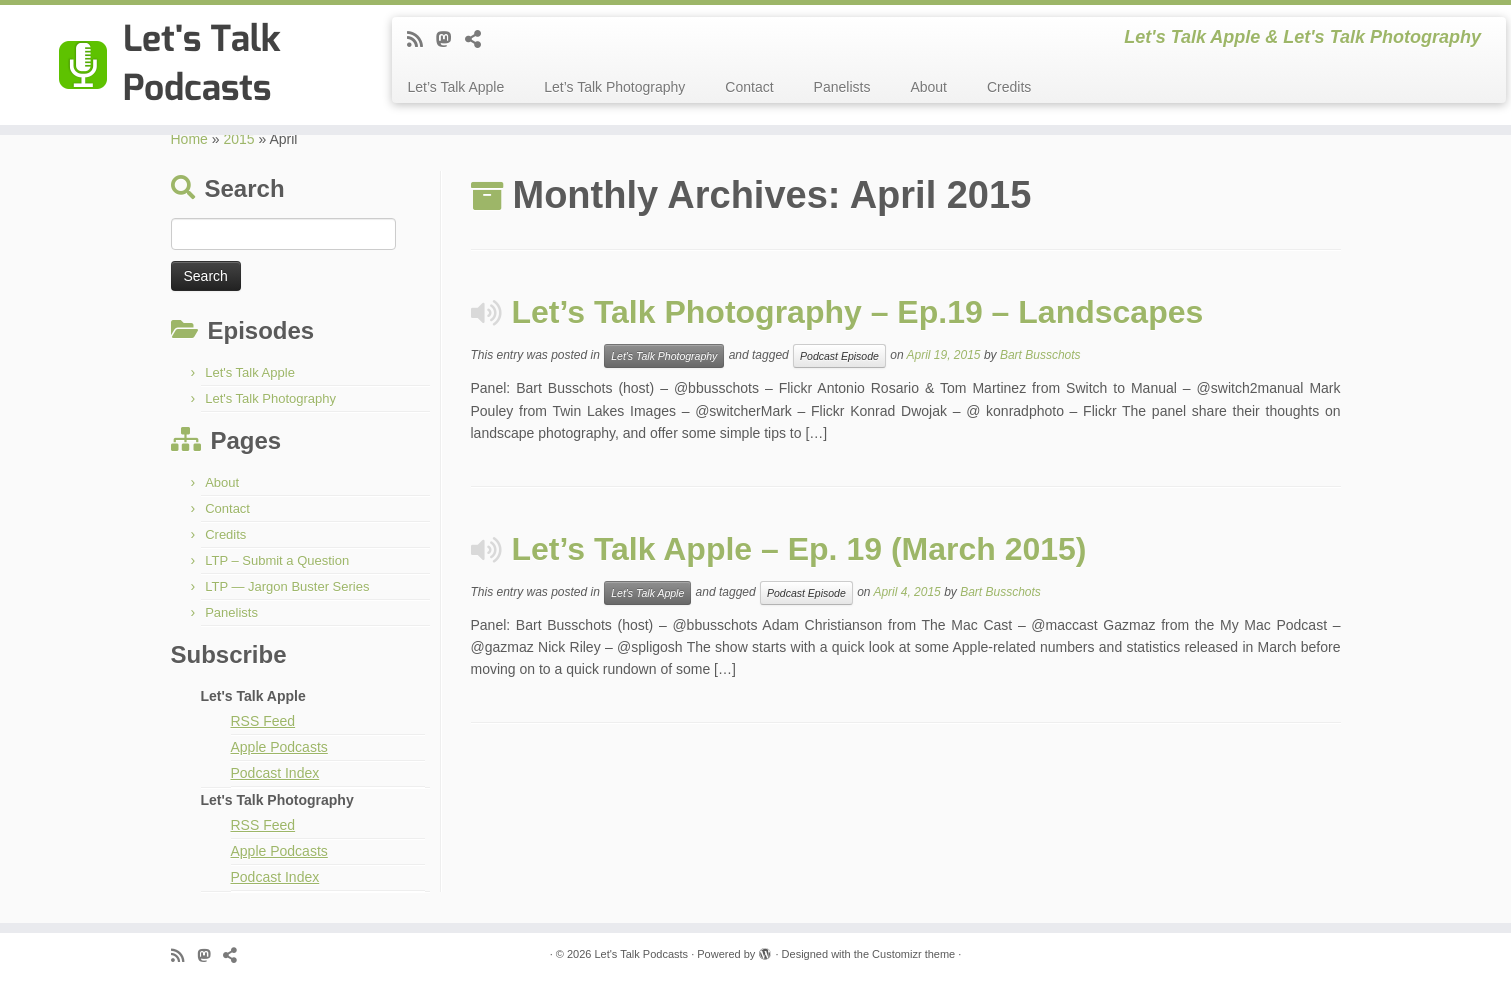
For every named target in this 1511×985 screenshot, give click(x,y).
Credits (1009, 87)
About (928, 87)
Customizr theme (913, 954)
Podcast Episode (839, 356)
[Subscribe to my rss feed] (421, 40)
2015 (238, 139)
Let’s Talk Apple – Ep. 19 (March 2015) (799, 549)
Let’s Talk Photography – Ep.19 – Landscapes (858, 312)
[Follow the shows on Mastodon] (450, 40)
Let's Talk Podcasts (641, 954)
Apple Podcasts (279, 747)
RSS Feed (263, 721)
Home (189, 139)
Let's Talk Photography (270, 398)
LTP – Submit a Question (277, 560)
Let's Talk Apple (250, 372)
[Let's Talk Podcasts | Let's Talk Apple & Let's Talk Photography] (174, 65)
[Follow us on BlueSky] (479, 40)
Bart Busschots (1040, 356)
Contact (749, 87)
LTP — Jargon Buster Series (287, 586)
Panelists (842, 87)
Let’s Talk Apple (455, 87)
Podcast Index (275, 773)
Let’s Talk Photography (614, 87)
